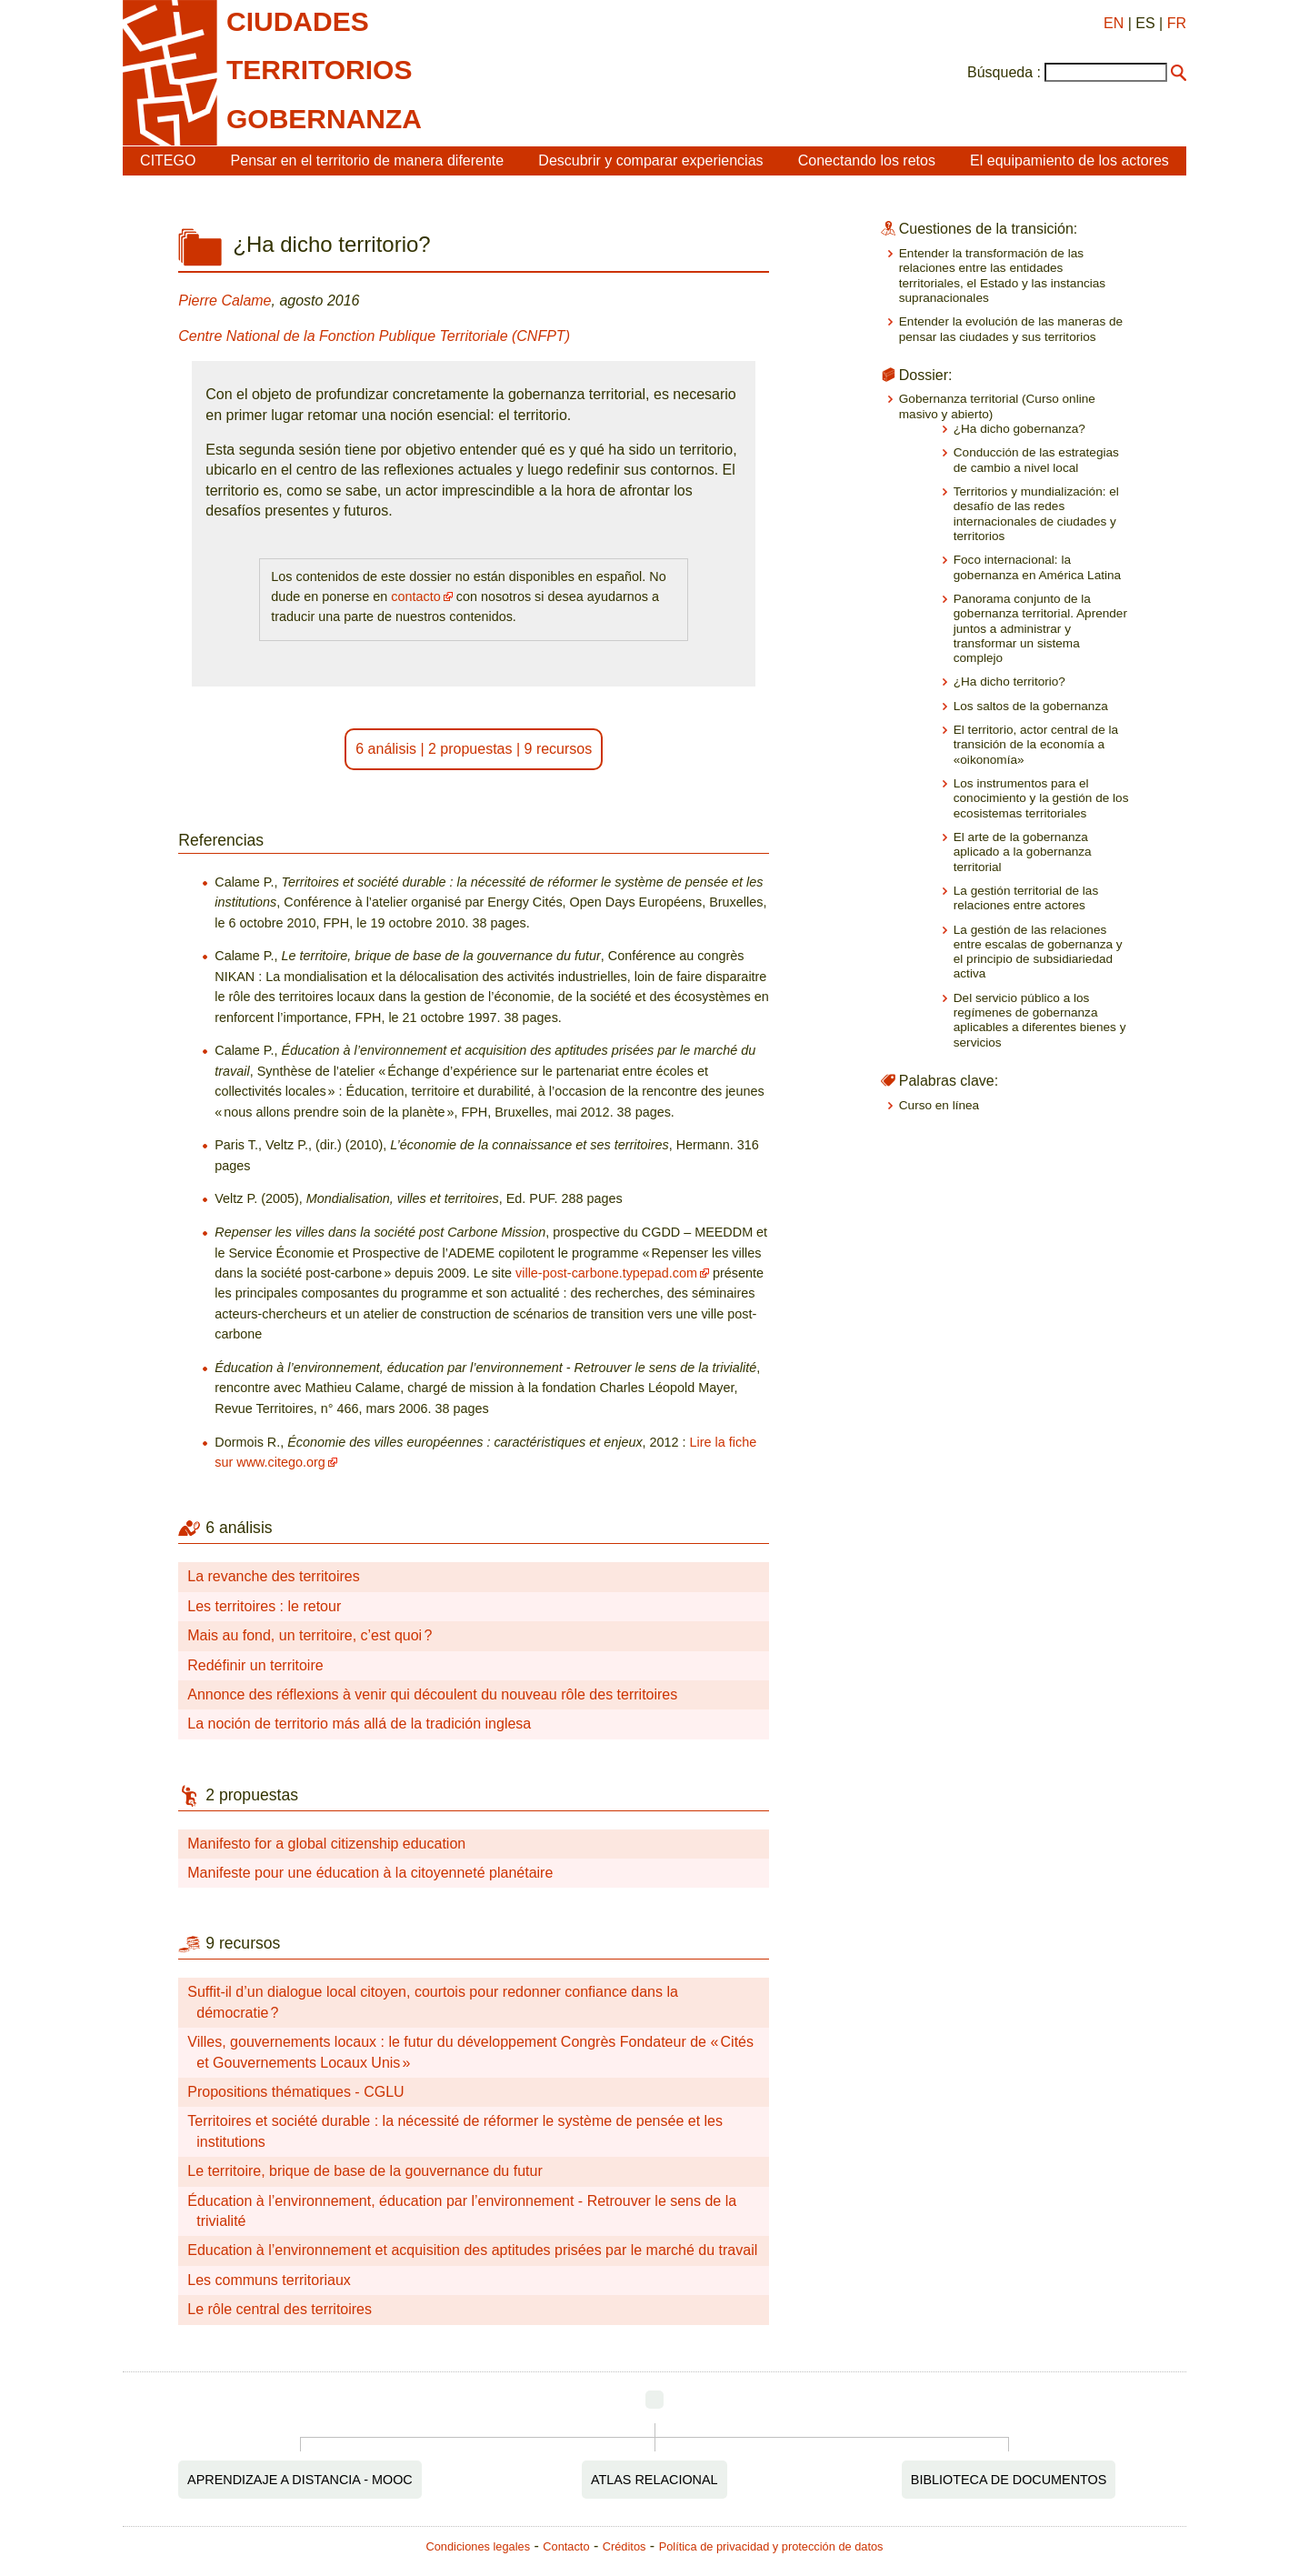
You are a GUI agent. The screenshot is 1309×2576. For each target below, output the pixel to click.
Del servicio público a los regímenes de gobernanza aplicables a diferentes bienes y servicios (1040, 1020)
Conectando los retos (866, 160)
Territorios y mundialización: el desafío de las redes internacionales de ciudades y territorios (1036, 514)
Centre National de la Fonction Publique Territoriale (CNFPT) (374, 336)
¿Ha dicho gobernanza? (1019, 429)
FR (1176, 23)
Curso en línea (939, 1105)
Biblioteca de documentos (1009, 2479)
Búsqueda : (1004, 72)
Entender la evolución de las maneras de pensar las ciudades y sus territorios (1011, 329)
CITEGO (167, 160)
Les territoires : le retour (264, 1606)
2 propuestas (470, 749)
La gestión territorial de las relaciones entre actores (1026, 898)
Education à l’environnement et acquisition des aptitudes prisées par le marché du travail (472, 2250)
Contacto (566, 2546)
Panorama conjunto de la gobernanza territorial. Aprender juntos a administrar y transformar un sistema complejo (1040, 628)
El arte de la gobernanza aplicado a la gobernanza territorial (1023, 852)
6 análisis (385, 749)
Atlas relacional (654, 2479)
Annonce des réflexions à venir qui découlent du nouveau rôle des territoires (432, 1694)
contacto (415, 596)
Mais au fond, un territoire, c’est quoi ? (309, 1635)
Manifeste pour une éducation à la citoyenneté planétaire (370, 1872)
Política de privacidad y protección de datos (771, 2546)
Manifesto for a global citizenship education (326, 1843)
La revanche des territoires (273, 1576)
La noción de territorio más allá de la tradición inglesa (359, 1723)
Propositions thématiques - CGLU (295, 2092)
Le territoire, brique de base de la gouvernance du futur (364, 2171)
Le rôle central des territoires (279, 2309)
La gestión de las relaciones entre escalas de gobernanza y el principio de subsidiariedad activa (1038, 952)
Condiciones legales (478, 2546)
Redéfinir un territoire (255, 1665)
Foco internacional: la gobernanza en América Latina (1037, 567)
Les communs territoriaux (269, 2280)
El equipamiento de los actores (1069, 160)
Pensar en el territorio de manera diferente (368, 160)
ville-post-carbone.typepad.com (606, 1273)
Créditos (624, 2546)
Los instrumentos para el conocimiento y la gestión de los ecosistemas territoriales (1041, 798)
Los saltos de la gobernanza (1031, 706)
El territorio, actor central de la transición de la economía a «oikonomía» (1036, 745)
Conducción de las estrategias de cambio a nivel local (1036, 460)
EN (1114, 23)
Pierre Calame (224, 300)
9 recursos (559, 749)
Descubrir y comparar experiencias (650, 160)
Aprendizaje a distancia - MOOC (300, 2479)
